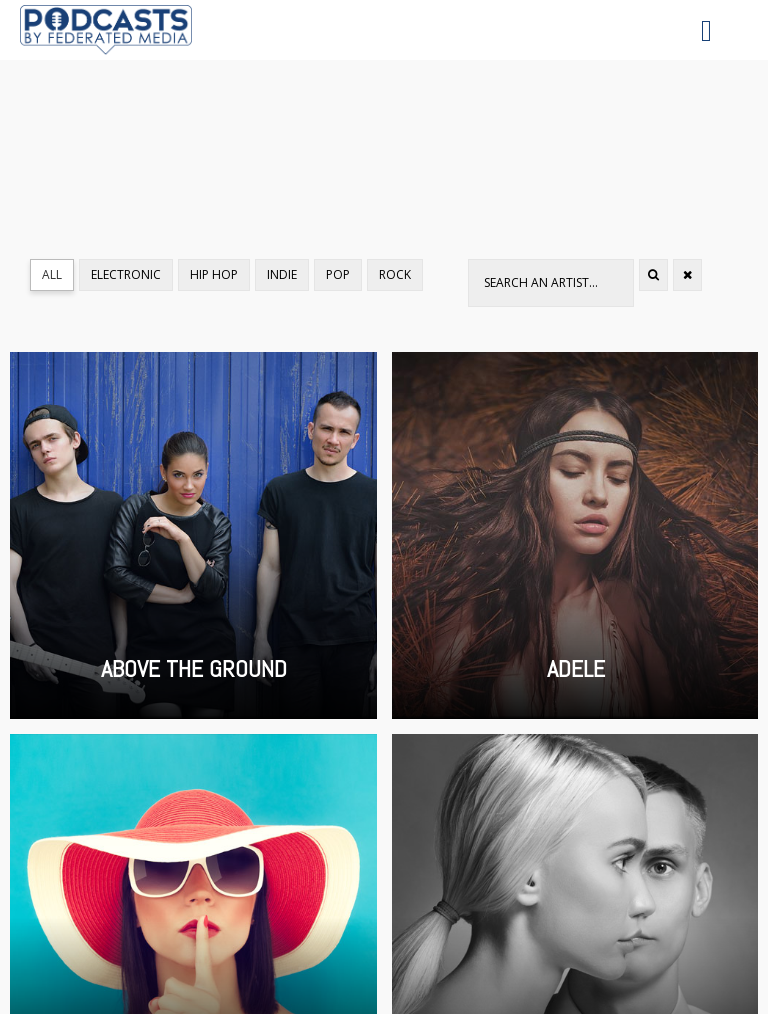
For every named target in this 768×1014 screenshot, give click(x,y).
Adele (575, 535)
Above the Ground (193, 535)
